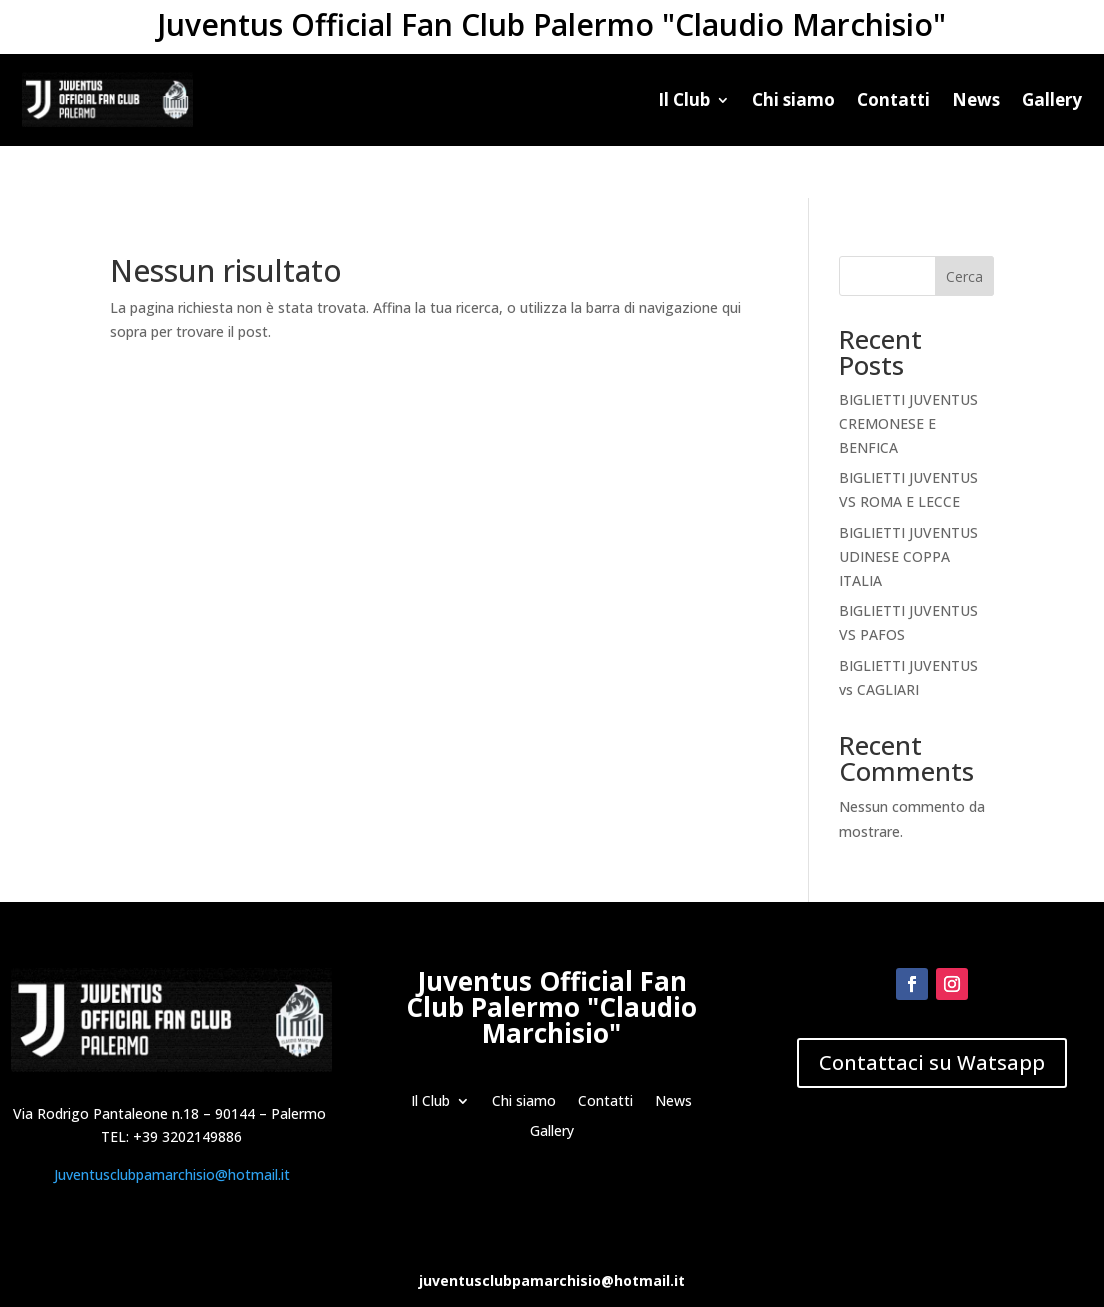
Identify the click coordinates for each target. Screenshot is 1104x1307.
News (976, 99)
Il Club (684, 99)
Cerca (964, 224)
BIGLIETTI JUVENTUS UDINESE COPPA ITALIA (908, 504)
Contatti (893, 99)
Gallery (1052, 99)
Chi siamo (793, 99)
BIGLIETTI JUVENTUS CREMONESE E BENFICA (908, 371)
